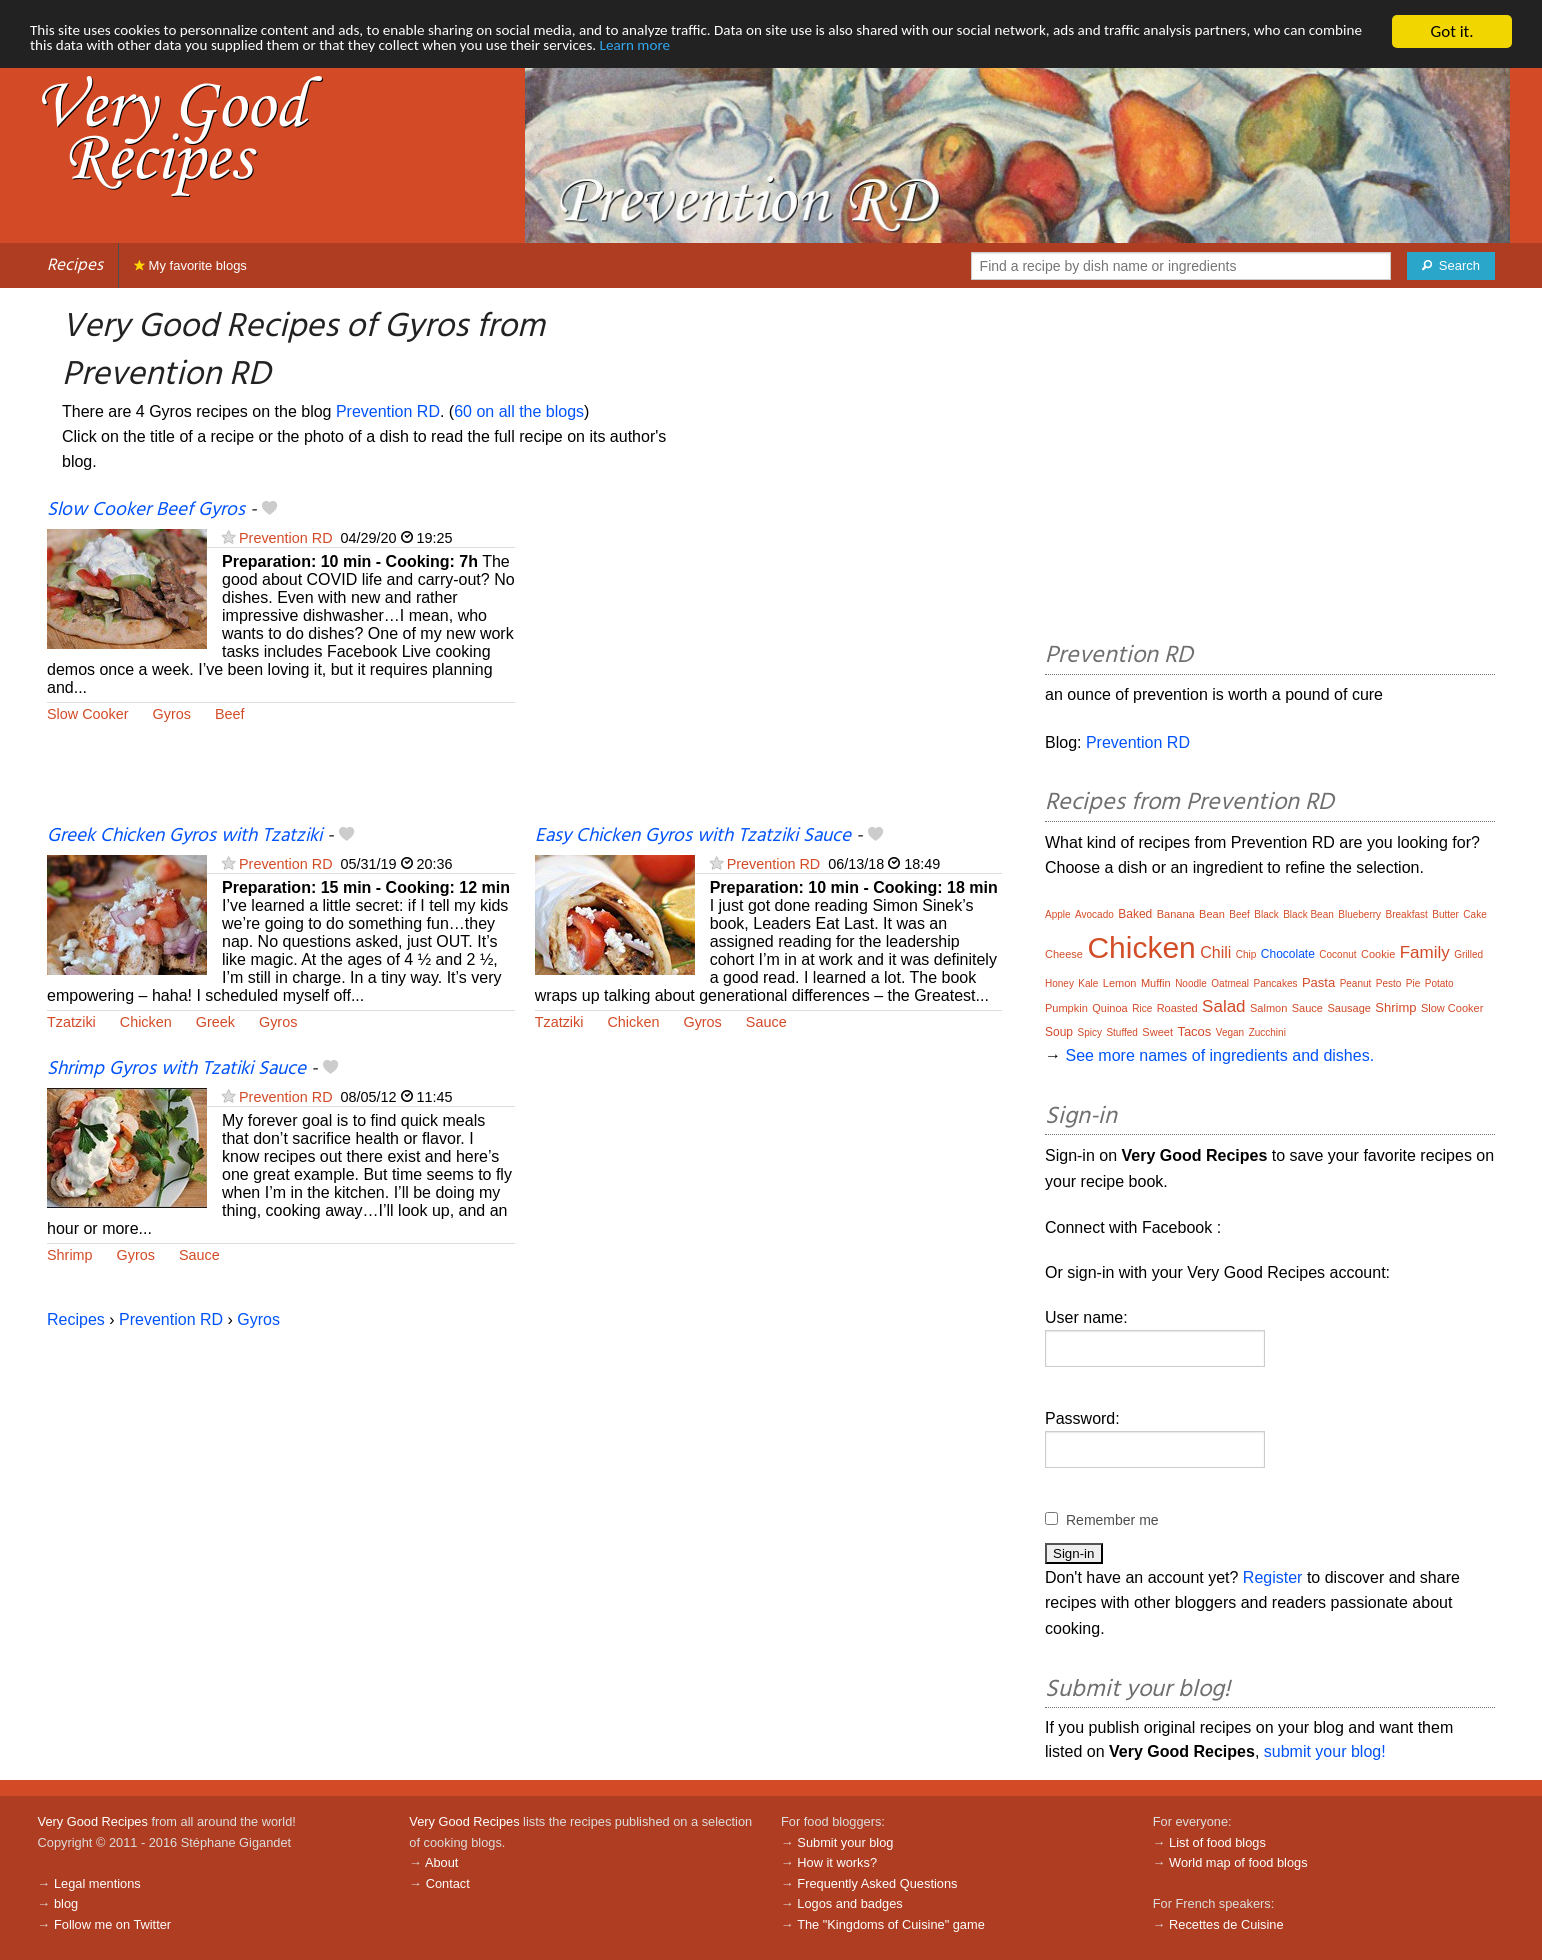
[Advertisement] (769, 660)
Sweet (1157, 1032)
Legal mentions (97, 1883)
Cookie (1378, 954)
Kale (1088, 983)
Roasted (1177, 1008)
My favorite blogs (190, 265)
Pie (1413, 983)
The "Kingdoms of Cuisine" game (891, 1924)
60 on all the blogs (519, 411)
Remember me (1112, 1520)
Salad (1223, 1006)
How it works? (837, 1862)
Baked (1135, 914)
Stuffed (1122, 1032)
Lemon (1120, 983)
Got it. (1451, 31)
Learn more (901, 49)
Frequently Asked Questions (877, 1883)
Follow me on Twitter (112, 1924)
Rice (1142, 1008)
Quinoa (1109, 1008)
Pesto (1389, 983)
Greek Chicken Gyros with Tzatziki (184, 836)
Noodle (1191, 983)
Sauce (766, 1022)
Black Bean (1308, 914)
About (441, 1862)
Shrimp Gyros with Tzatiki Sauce (176, 1069)
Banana (1176, 914)
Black (1266, 914)
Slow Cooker (88, 714)
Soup (1059, 1032)
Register (1273, 1577)
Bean (1212, 914)
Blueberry (1359, 914)
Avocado (1094, 914)
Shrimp (70, 1255)
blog (66, 1903)
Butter (1445, 914)
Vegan (1230, 1032)
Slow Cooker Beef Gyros (146, 510)
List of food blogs (1217, 1842)
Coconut (1337, 954)
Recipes (75, 265)
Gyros (172, 714)
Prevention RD (388, 411)
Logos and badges (849, 1903)
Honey (1059, 983)
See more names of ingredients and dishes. (1219, 1055)
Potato (1439, 983)
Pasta (1318, 982)
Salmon (1268, 1008)
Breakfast (1407, 914)
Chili (1215, 952)
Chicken (146, 1022)
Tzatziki (71, 1022)
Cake (1474, 914)
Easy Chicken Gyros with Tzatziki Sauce (693, 836)
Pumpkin (1066, 1008)
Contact (448, 1883)
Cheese (1064, 954)
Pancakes (1276, 983)
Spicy (1089, 1032)
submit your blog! (1325, 1751)
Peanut (1356, 983)
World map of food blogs (1238, 1862)
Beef (230, 714)
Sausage (1348, 1008)
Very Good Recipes (93, 1821)
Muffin (1156, 983)
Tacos (1194, 1031)
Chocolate (1288, 954)
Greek (215, 1022)
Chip (1246, 954)
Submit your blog (845, 1842)
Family (1425, 952)
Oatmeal (1230, 983)
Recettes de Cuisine (1226, 1924)
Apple (1058, 914)
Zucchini (1267, 1032)
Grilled (1468, 954)
